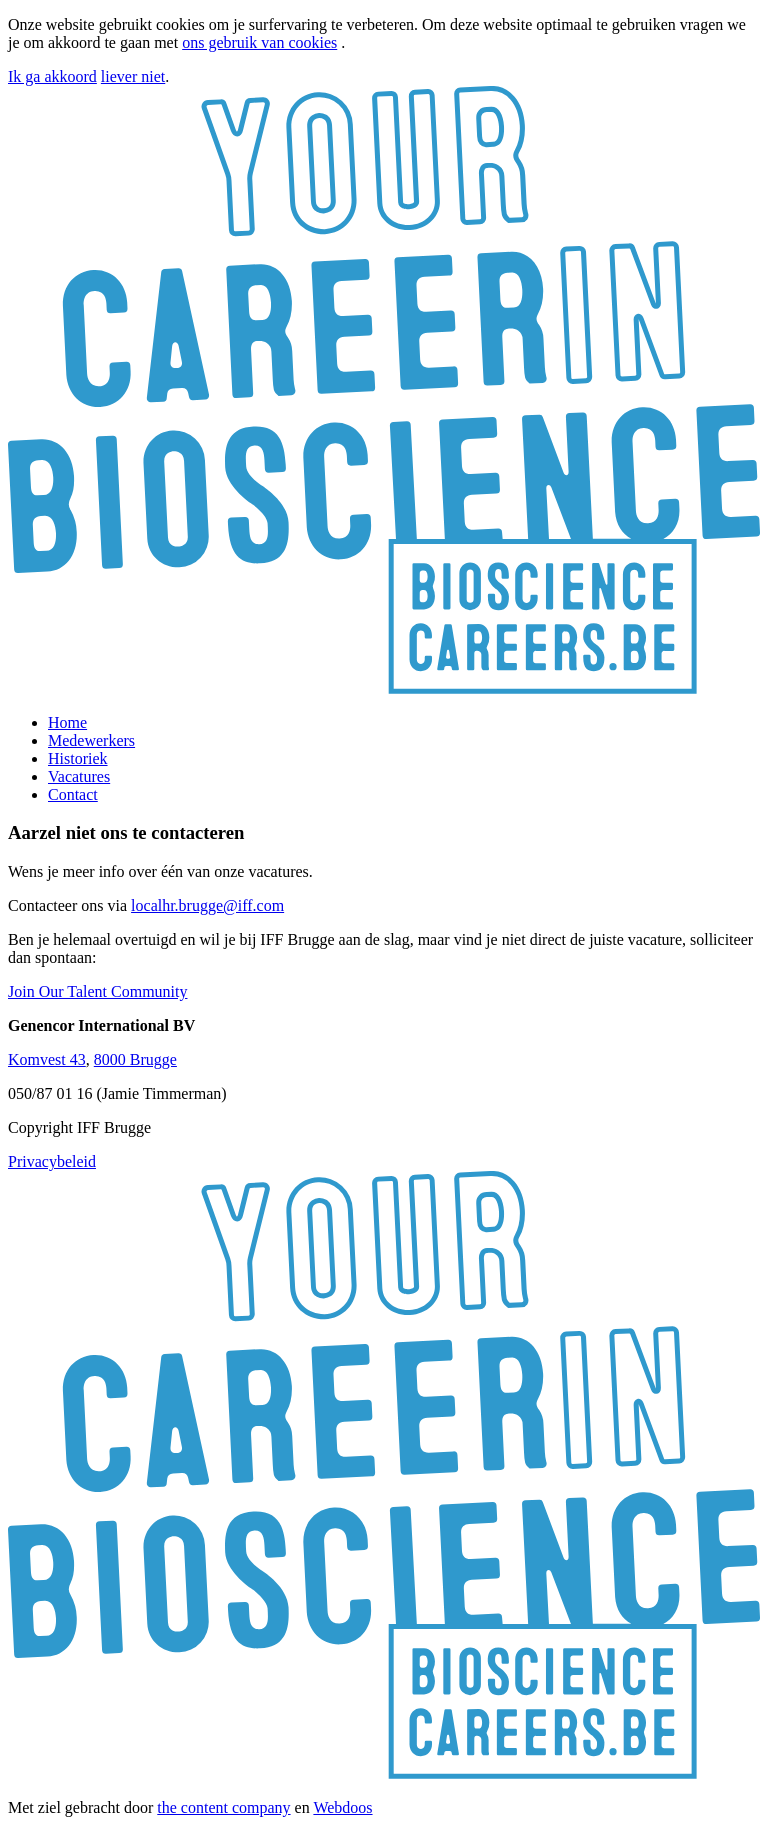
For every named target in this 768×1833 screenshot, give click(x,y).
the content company (223, 1807)
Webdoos (342, 1807)
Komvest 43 (47, 1059)
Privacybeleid (52, 1161)
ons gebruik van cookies (259, 42)
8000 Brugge (135, 1059)
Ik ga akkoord (52, 76)
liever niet (133, 76)
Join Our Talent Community (97, 991)
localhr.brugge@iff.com (207, 905)
